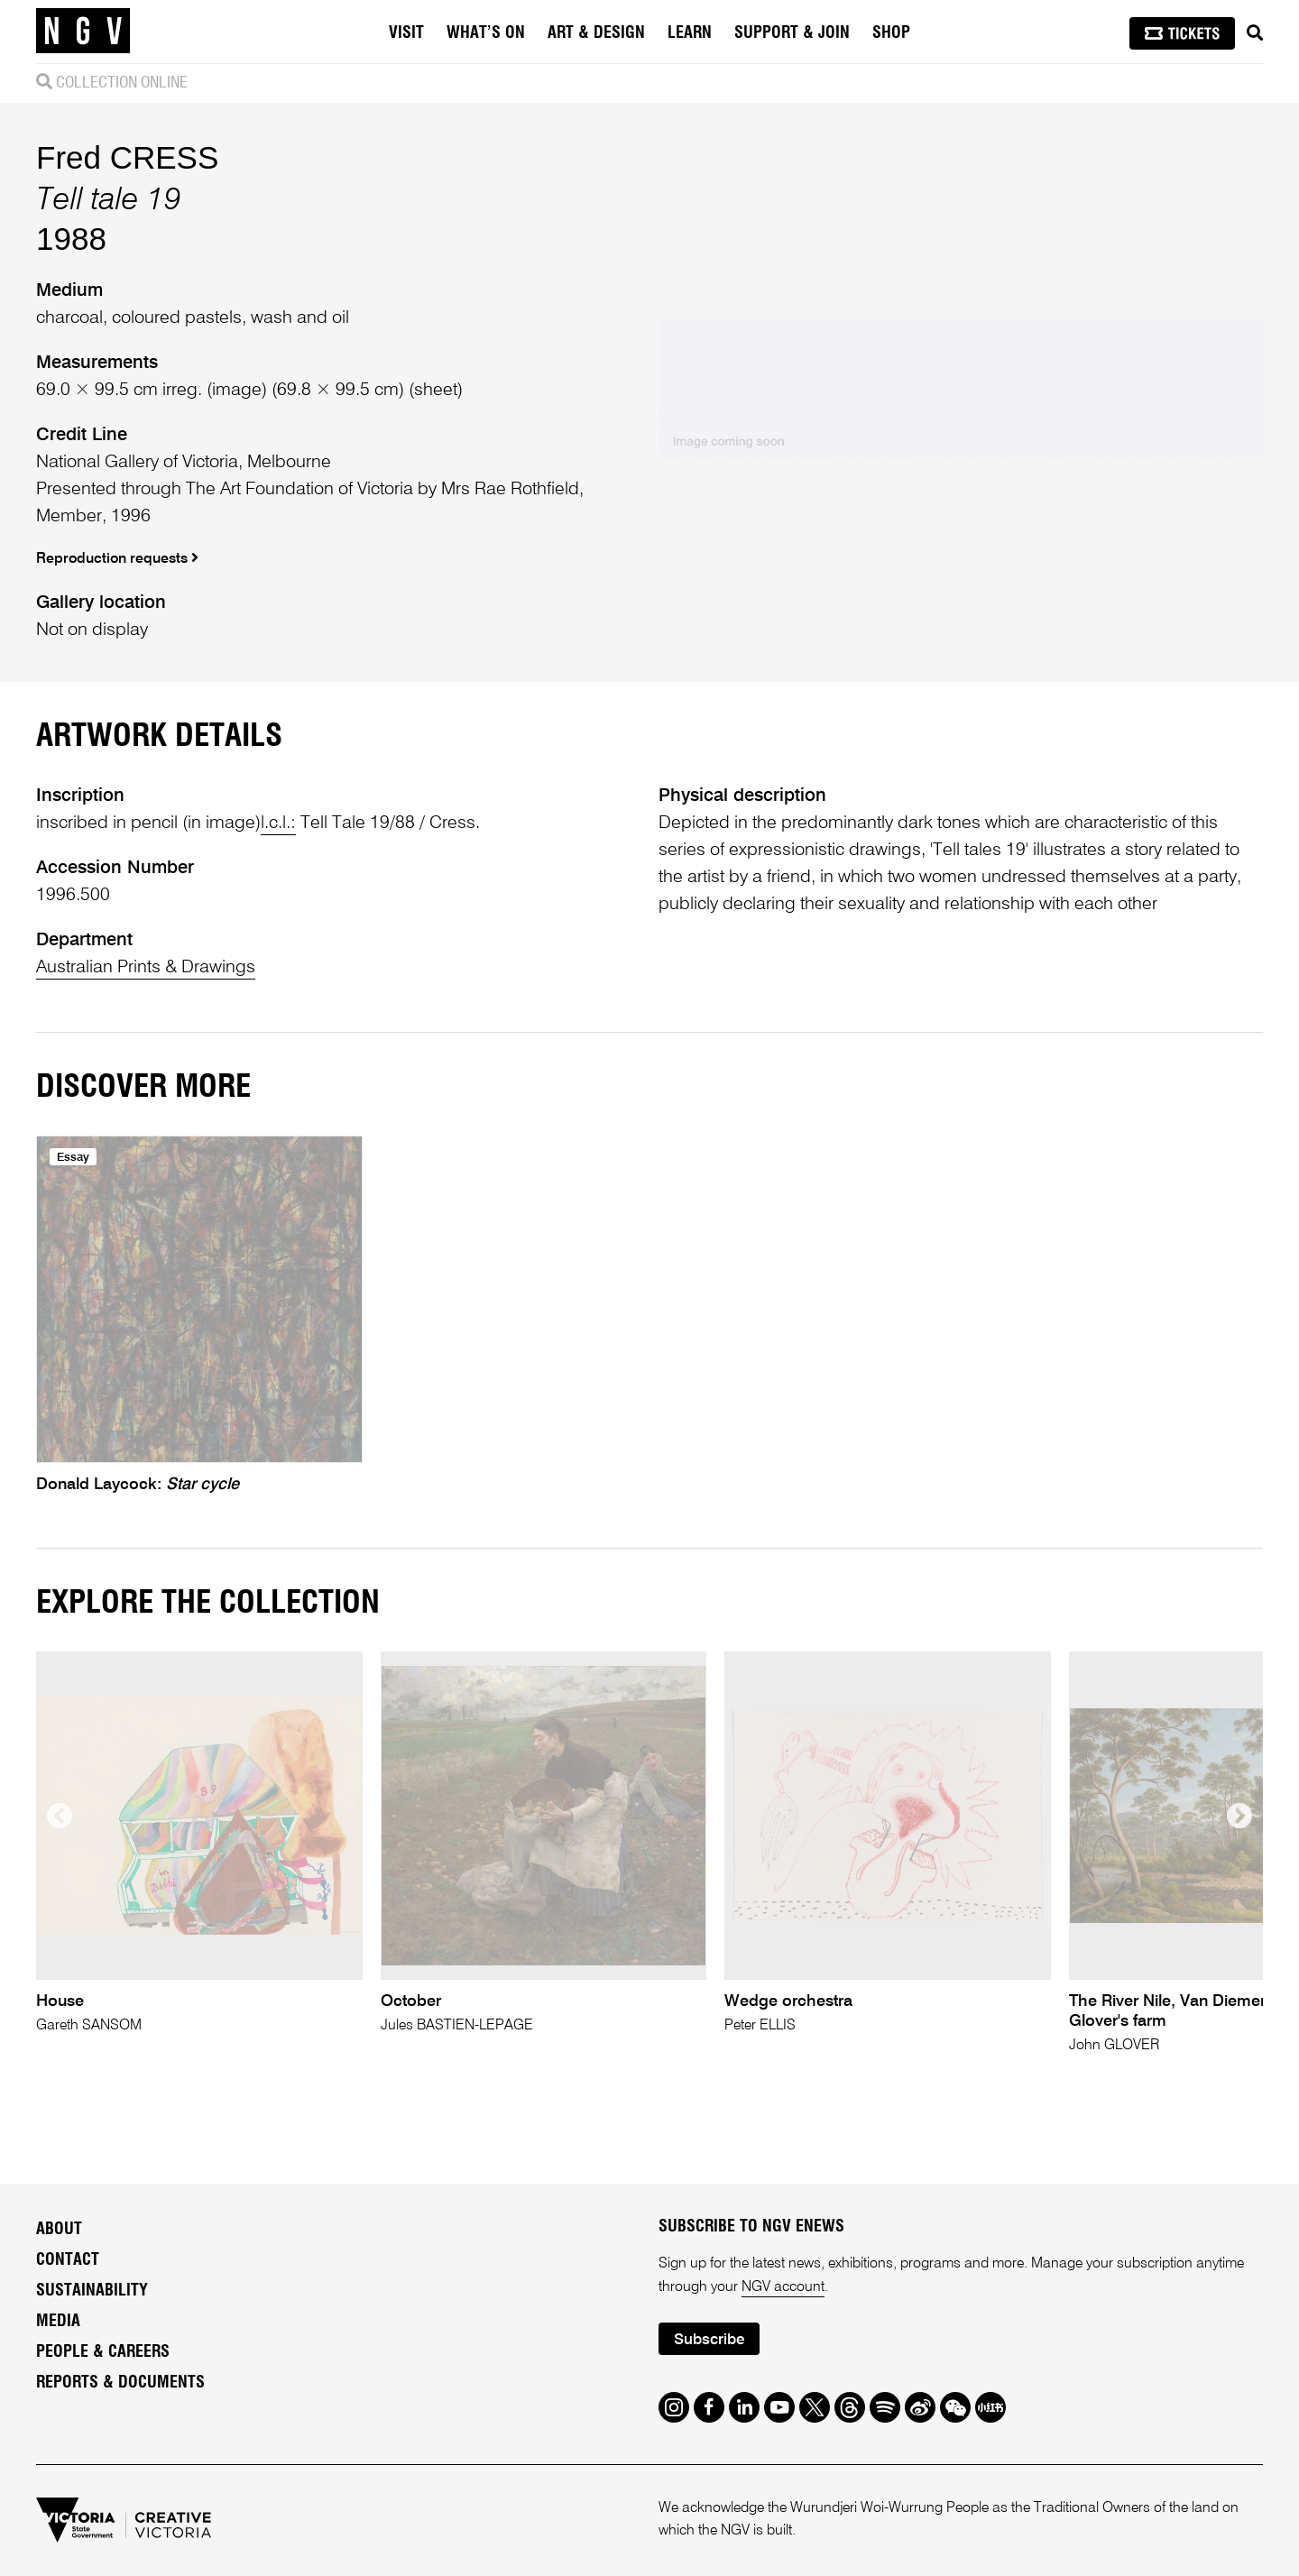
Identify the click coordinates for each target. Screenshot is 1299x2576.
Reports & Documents (120, 2383)
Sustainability (92, 2291)
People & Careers (103, 2352)
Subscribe (709, 2340)
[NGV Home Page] (83, 31)
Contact (67, 2260)
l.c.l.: (278, 823)
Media (58, 2322)
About (59, 2230)
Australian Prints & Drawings (145, 968)
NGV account (783, 2287)
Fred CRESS (127, 157)
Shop (891, 33)
